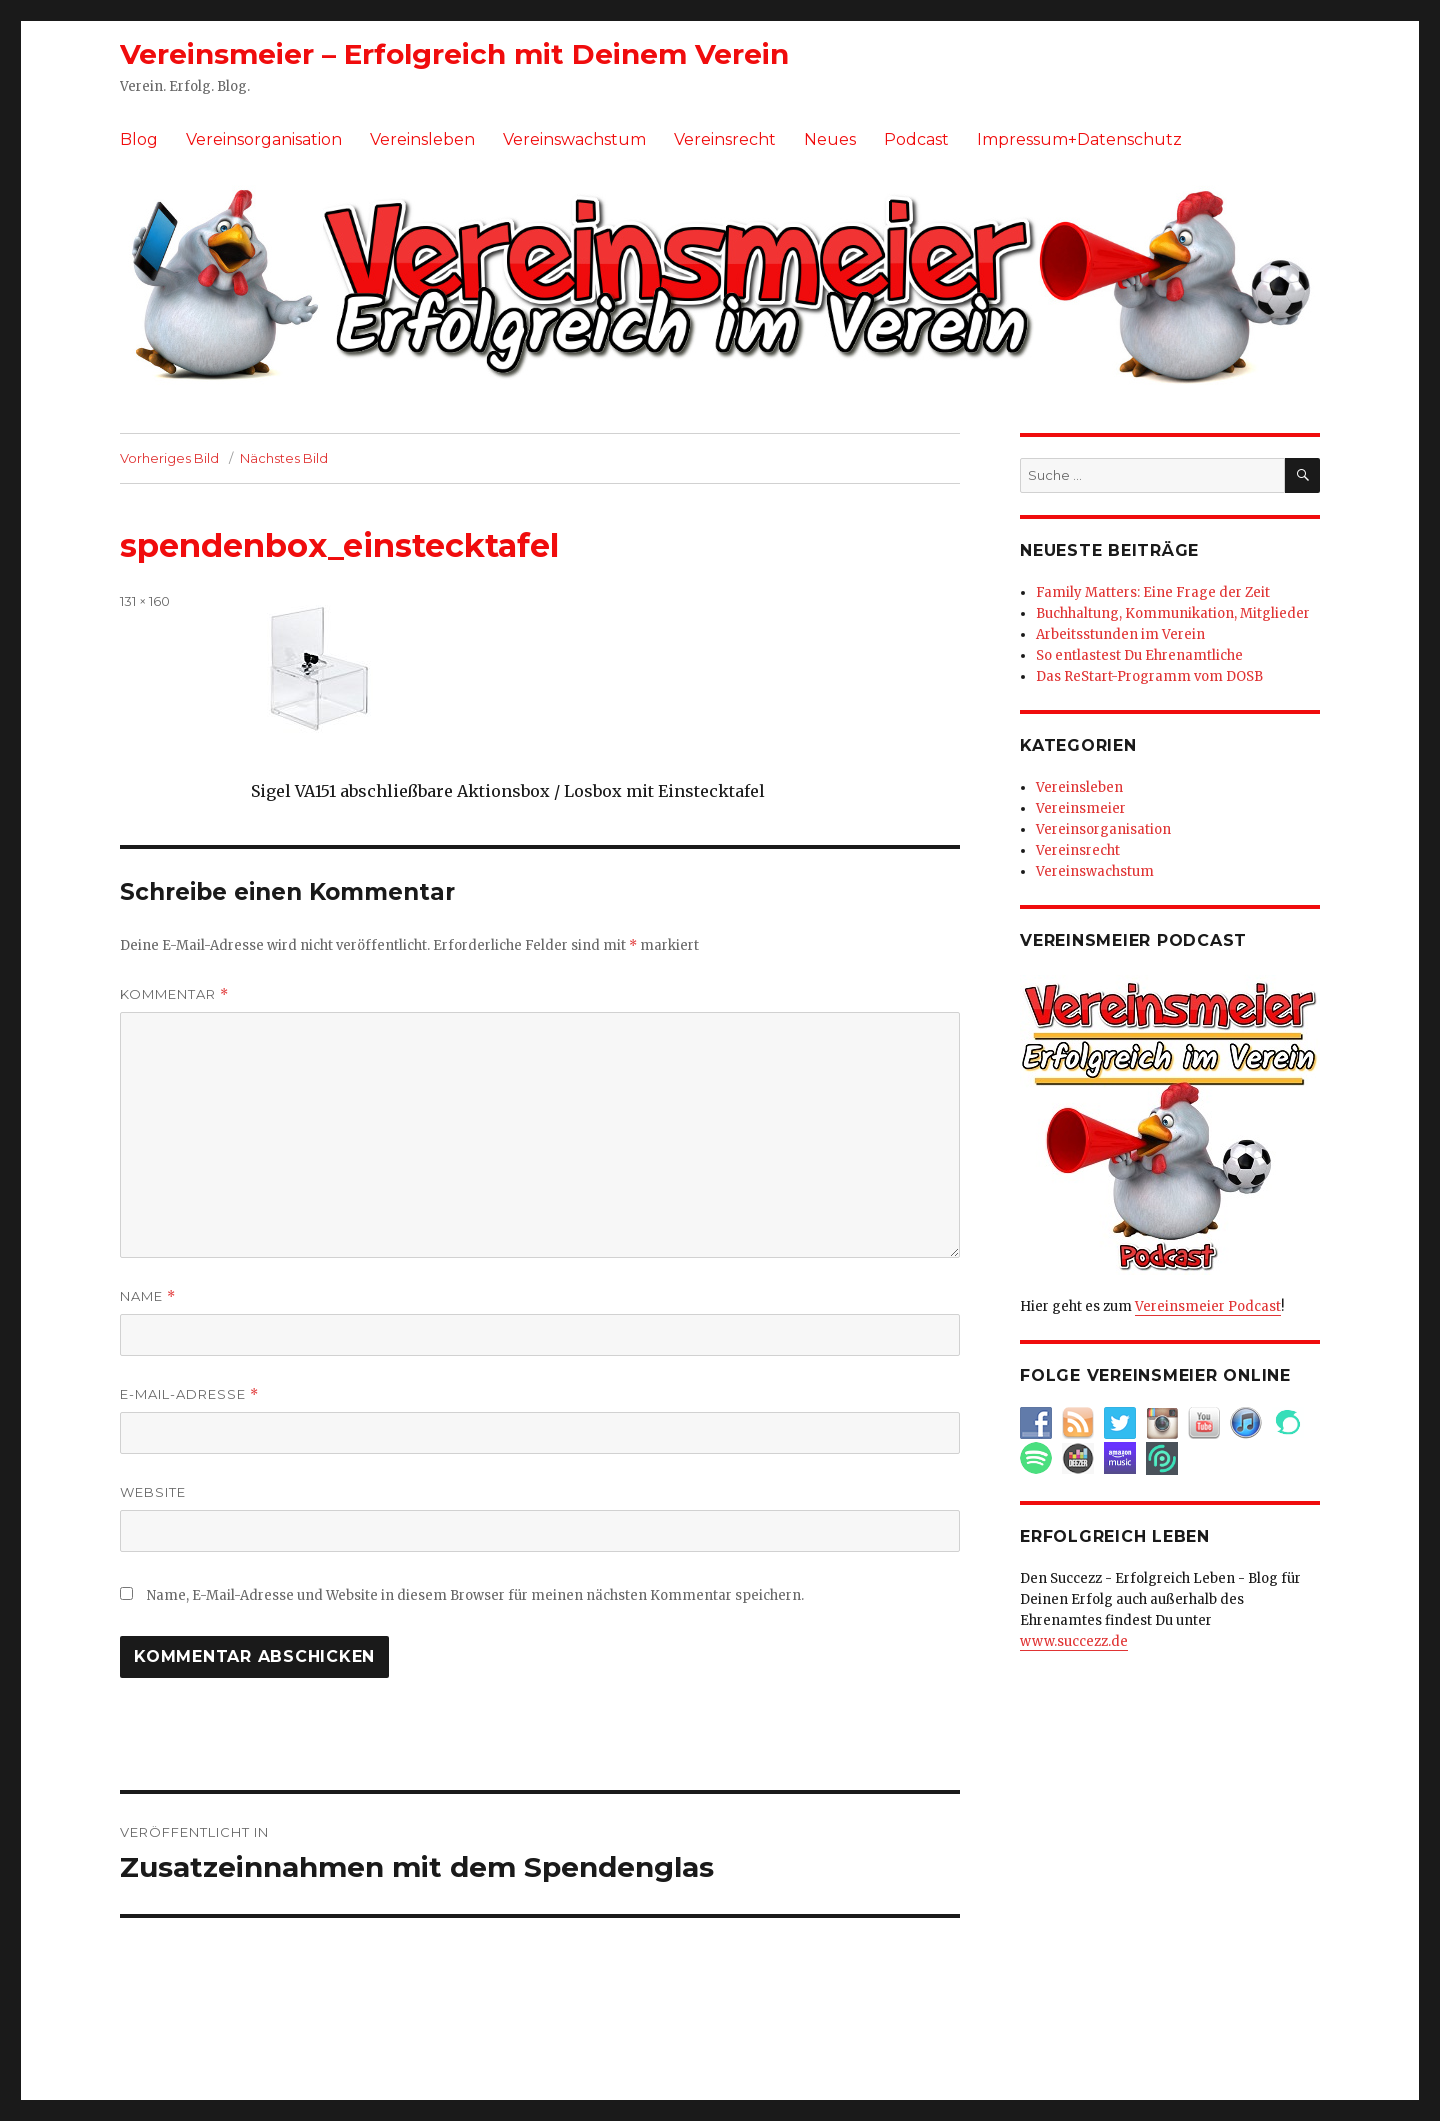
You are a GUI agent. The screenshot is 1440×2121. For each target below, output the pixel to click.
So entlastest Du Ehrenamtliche (1139, 655)
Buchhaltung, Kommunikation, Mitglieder (1173, 613)
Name (148, 1296)
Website (153, 1492)
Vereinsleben (422, 139)
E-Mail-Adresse (189, 1394)
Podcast (916, 139)
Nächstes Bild (284, 458)
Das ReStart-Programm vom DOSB (1149, 676)
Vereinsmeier (1081, 808)
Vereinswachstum (574, 139)
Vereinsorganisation (264, 139)
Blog (139, 139)
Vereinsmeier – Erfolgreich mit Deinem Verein (454, 54)
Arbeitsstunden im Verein (1120, 634)
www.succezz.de (1074, 1641)
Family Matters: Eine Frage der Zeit (1153, 592)
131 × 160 (145, 601)
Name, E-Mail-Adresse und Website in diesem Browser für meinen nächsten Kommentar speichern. (475, 1595)
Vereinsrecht (725, 139)
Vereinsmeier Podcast (1208, 1306)
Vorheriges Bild (169, 458)
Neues (830, 139)
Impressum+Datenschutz (1079, 139)
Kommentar (174, 994)
